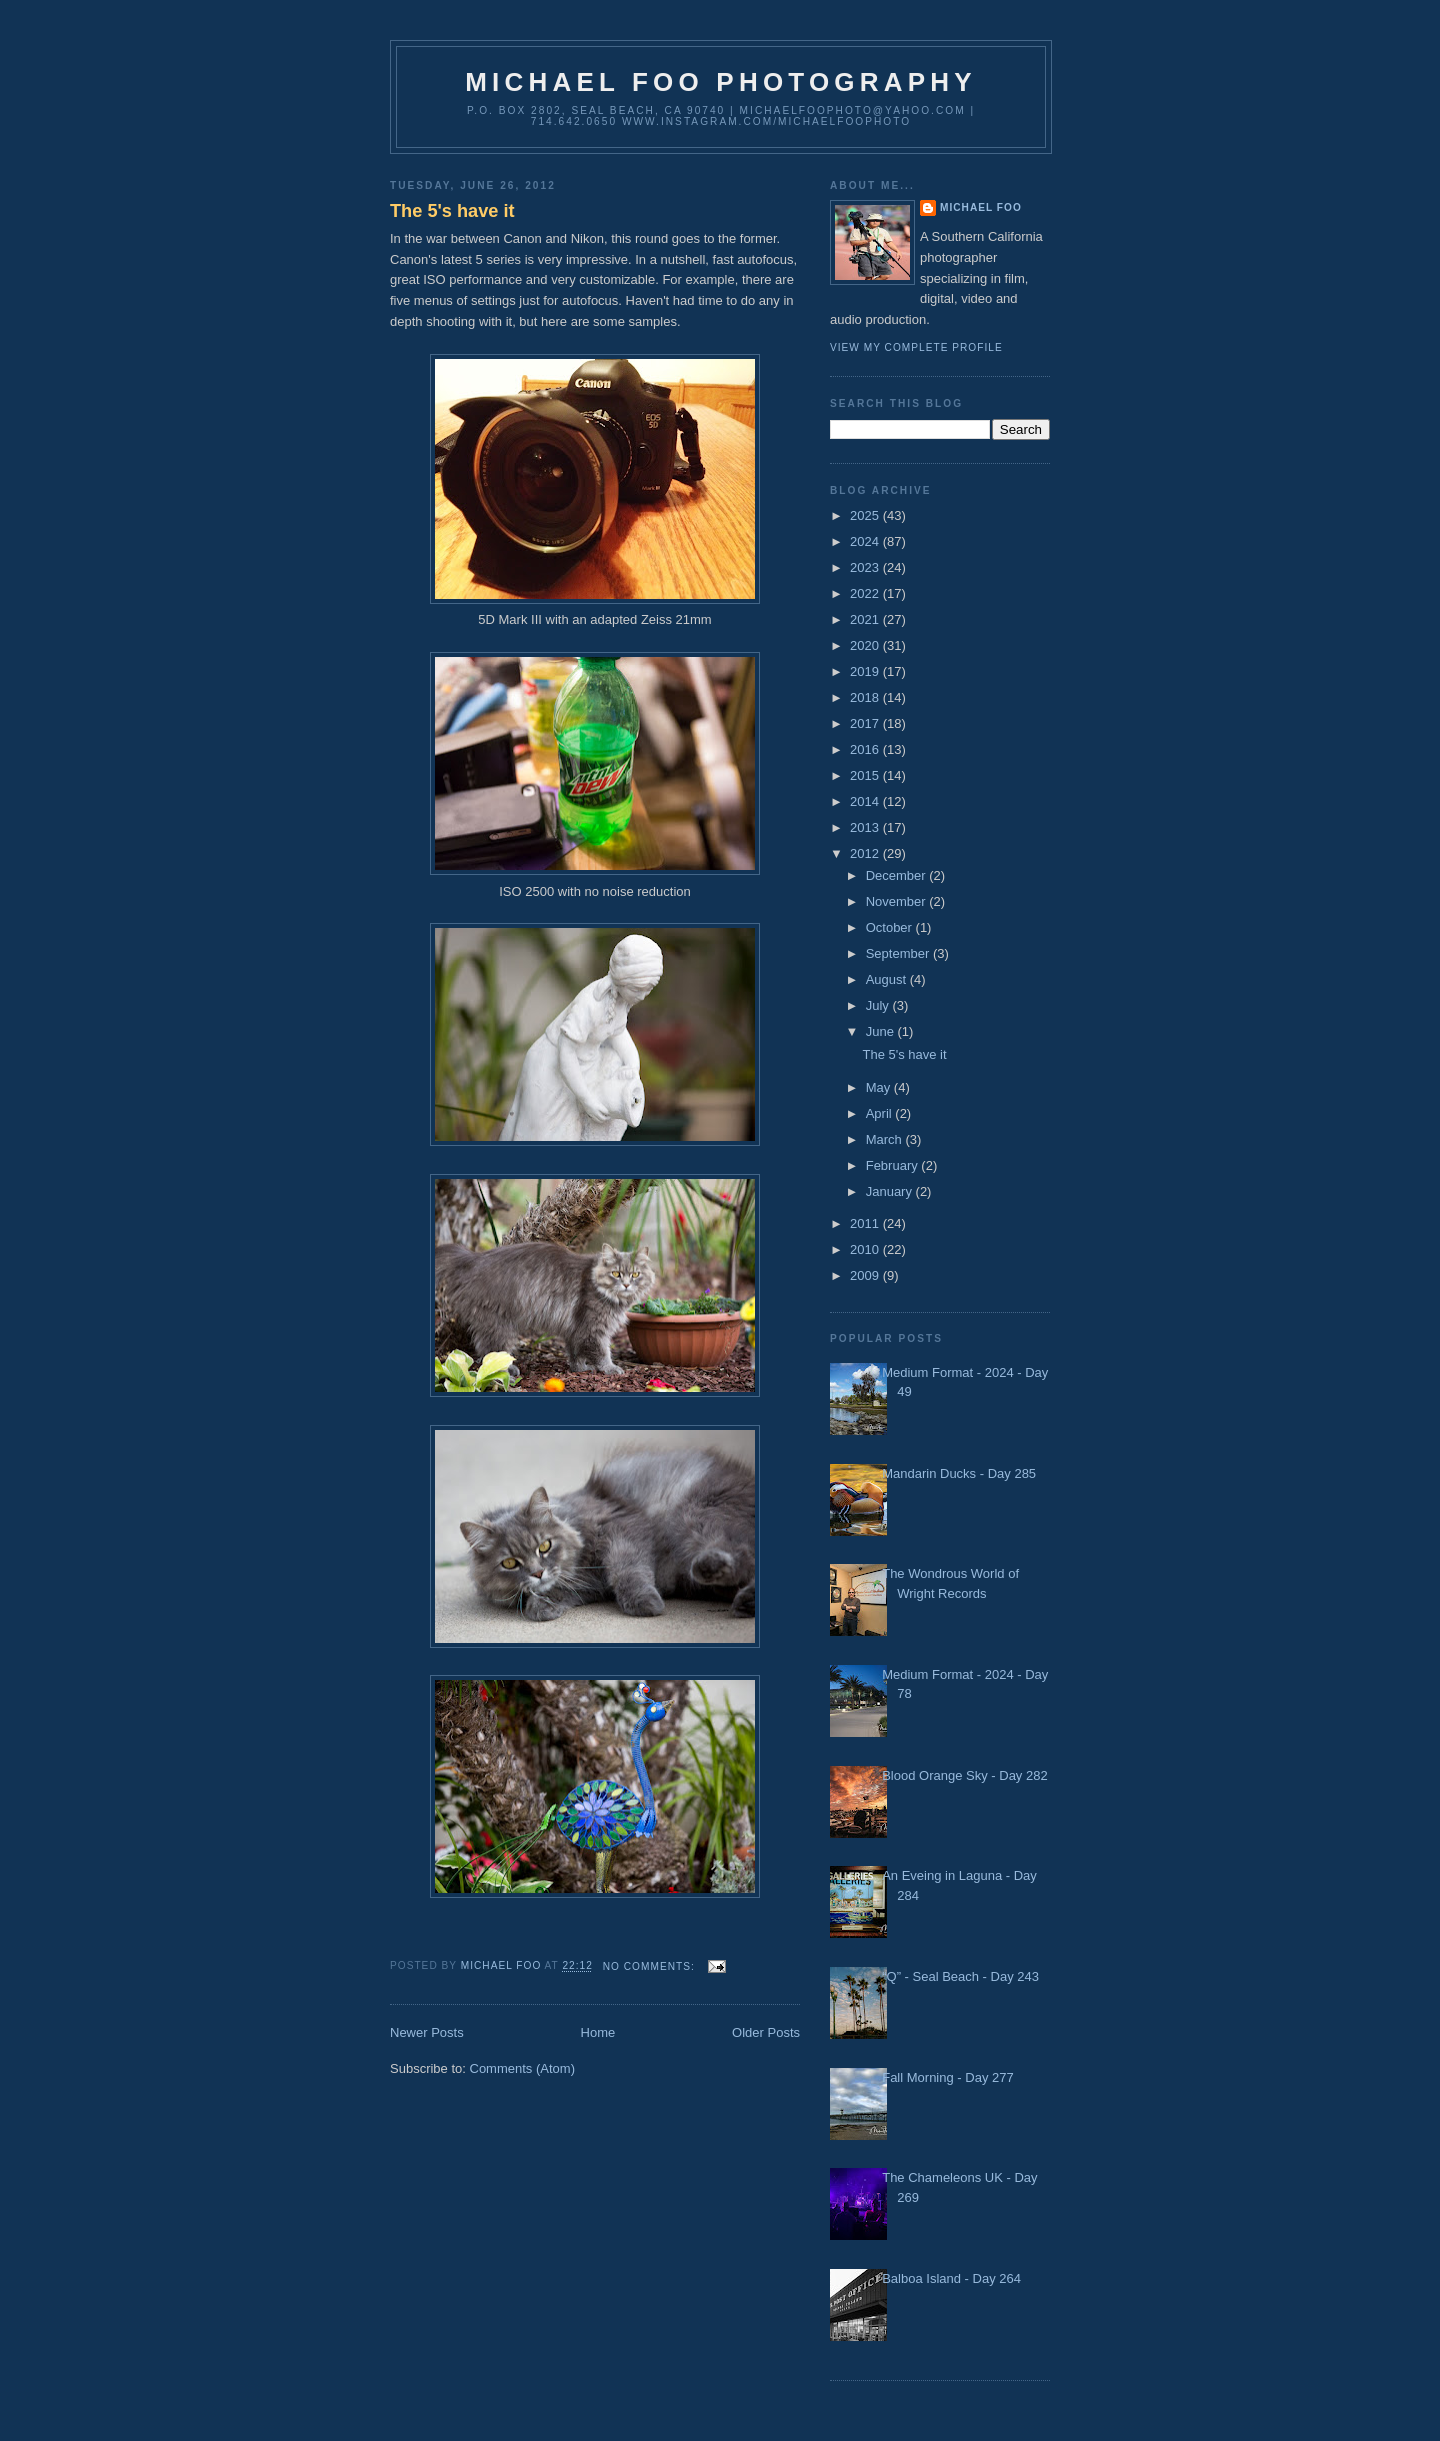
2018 (866, 697)
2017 (866, 723)
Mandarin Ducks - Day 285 (959, 1473)
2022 (866, 593)
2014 (866, 801)
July (879, 1005)
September (899, 953)
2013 (866, 827)
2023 (866, 567)
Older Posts (766, 2032)
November (898, 901)
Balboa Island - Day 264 (951, 2278)
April (881, 1113)
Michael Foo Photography (721, 82)
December (898, 875)
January (891, 1191)
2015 (866, 775)
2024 (866, 541)
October (891, 927)
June (882, 1031)
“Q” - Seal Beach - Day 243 (960, 1976)
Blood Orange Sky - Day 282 (964, 1775)
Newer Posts (427, 2032)
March (886, 1139)
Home (598, 2032)
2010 (866, 1249)
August (888, 979)
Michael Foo (981, 207)
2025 (866, 515)
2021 (866, 619)
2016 (866, 749)
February (894, 1165)
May (880, 1087)
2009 (866, 1275)
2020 (866, 645)
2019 (866, 671)
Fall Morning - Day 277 (948, 2077)
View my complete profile (916, 347)
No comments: (651, 1966)
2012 (866, 853)
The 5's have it (452, 211)
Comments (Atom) (522, 2068)
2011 (866, 1223)
